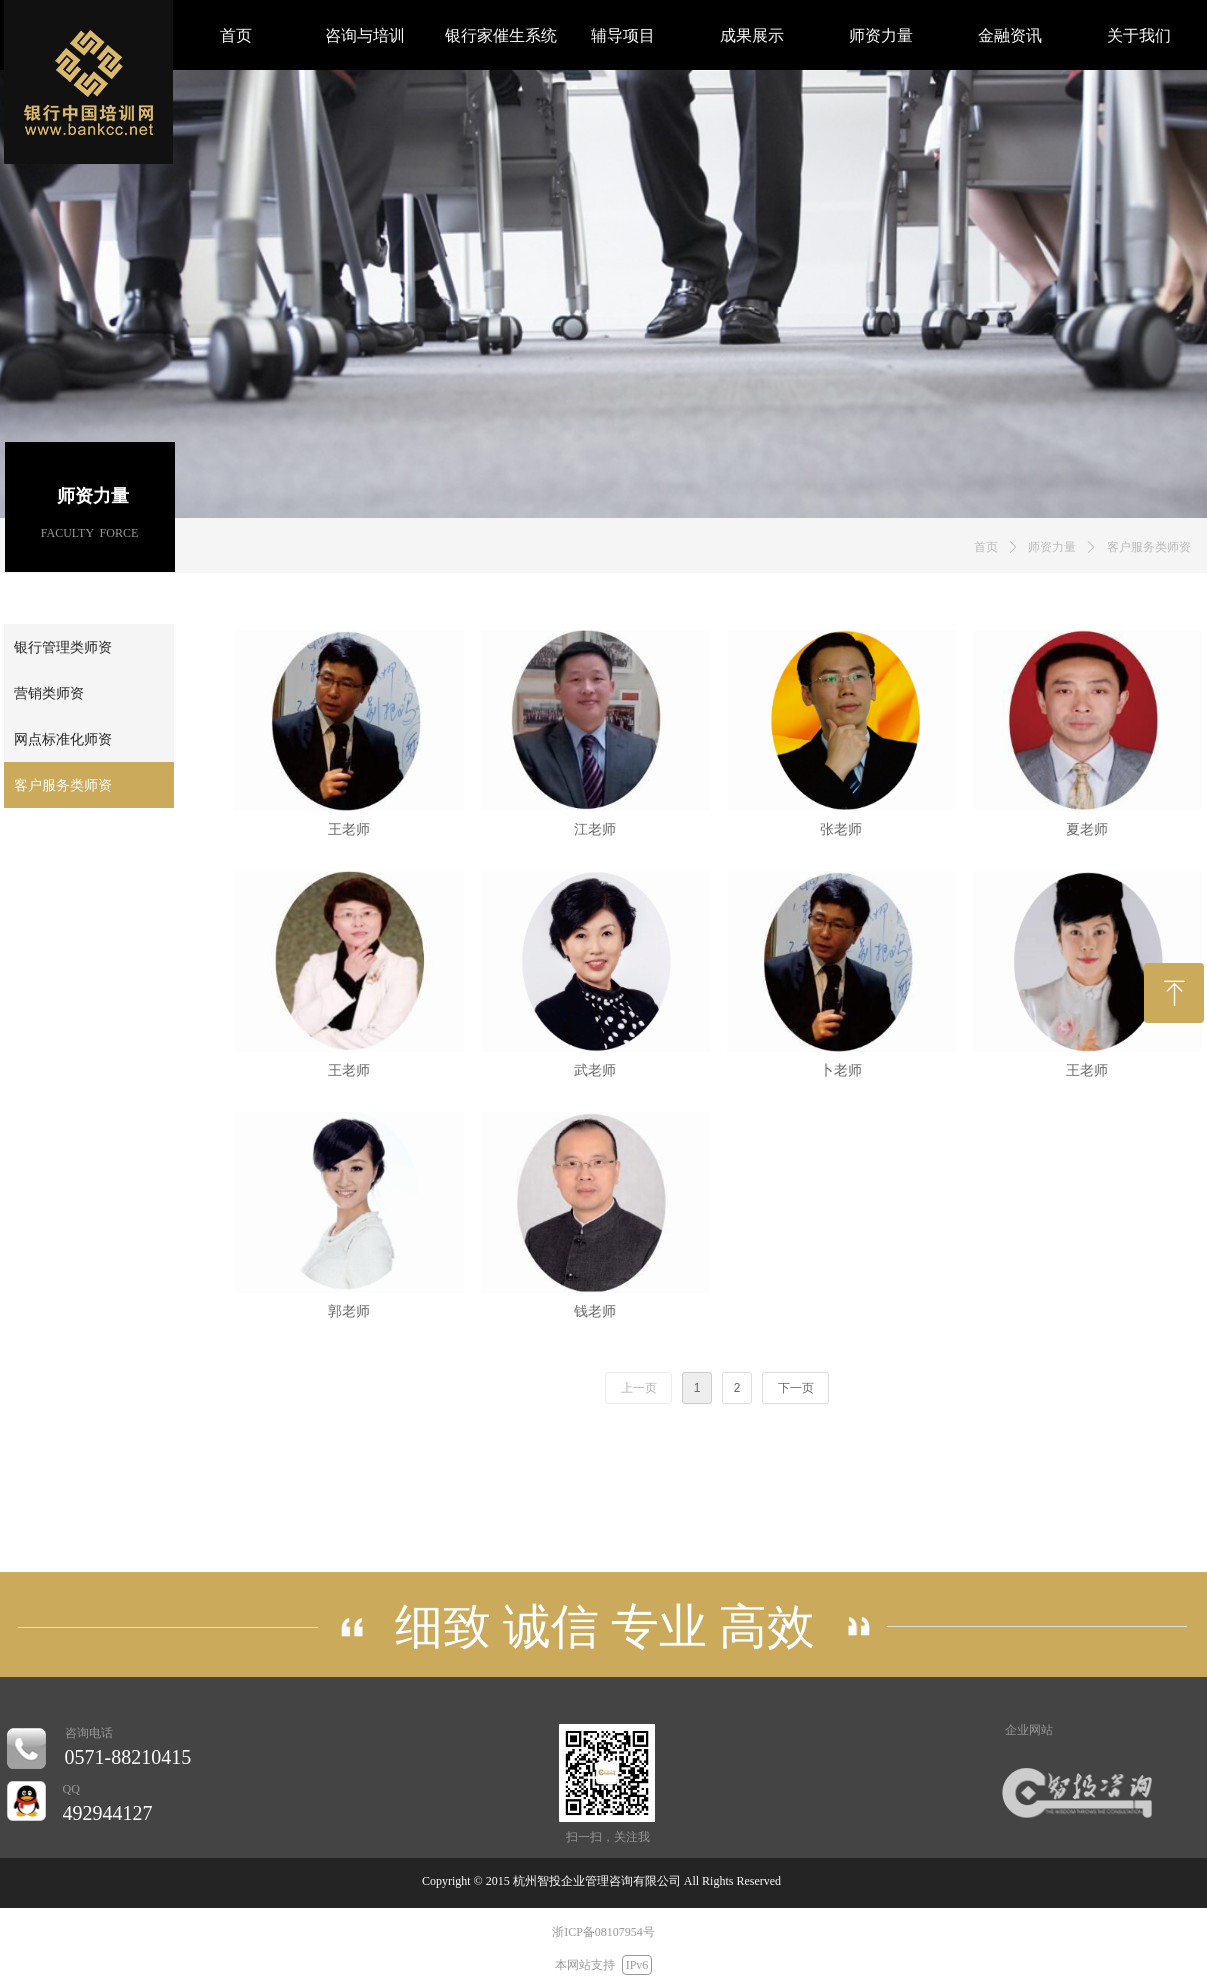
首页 (986, 547)
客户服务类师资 (1149, 547)
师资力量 (1052, 547)
